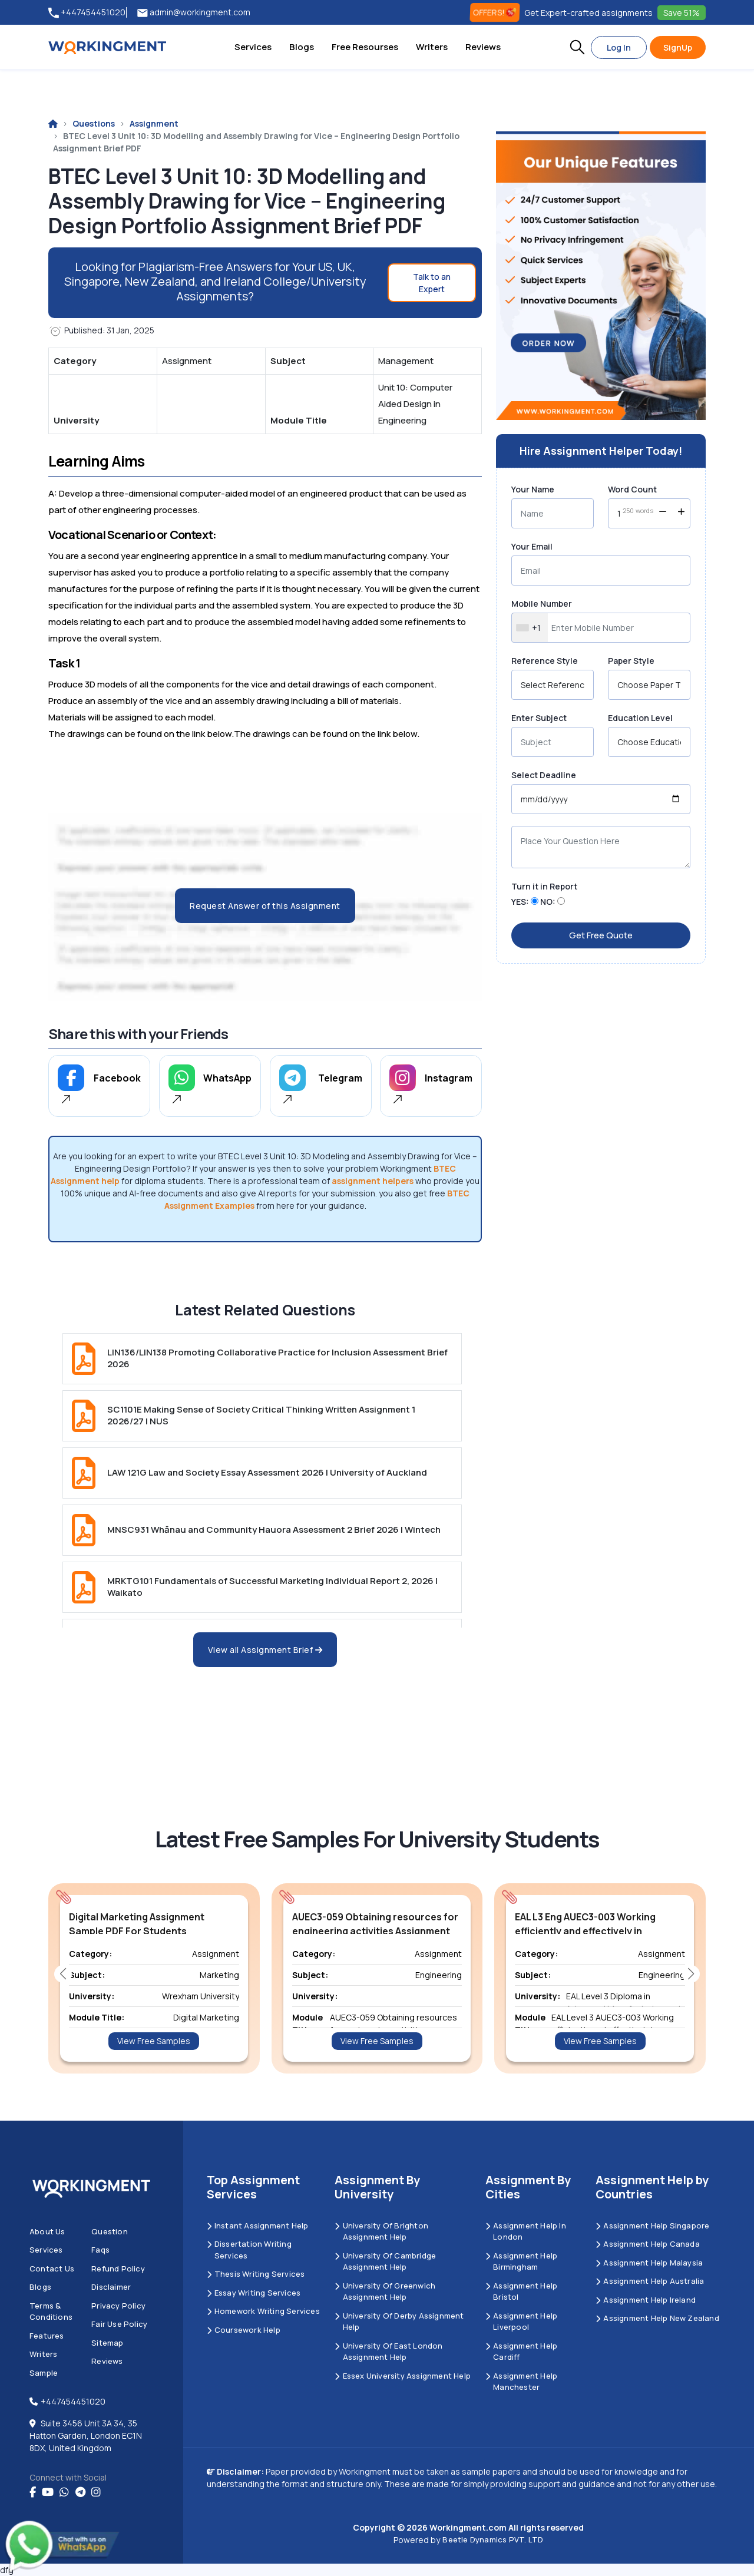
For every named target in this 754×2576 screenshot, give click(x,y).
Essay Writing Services (254, 2292)
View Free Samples (153, 2040)
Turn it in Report (544, 886)
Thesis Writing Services (256, 2274)
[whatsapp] (64, 2492)
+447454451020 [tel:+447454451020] (86, 12)
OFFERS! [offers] (495, 12)
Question (109, 2231)
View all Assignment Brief (265, 1649)
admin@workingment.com (193, 12)
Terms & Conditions (50, 2311)
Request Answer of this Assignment (265, 905)
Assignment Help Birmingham (521, 2261)
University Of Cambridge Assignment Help (385, 2261)
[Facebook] (32, 2492)
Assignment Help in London (525, 2231)
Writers (432, 47)
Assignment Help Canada (648, 2243)
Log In (619, 47)
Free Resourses (365, 47)
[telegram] (80, 2492)
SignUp (677, 47)
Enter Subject (539, 717)
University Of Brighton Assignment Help (381, 2231)
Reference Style (544, 660)
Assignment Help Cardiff (521, 2351)
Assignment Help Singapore (652, 2225)
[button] (577, 47)
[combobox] (530, 627)
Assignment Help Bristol (521, 2291)
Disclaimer (111, 2286)
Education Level (640, 717)
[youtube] (48, 2492)
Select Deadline (543, 775)
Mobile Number (541, 603)
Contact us (51, 2268)
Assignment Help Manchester (521, 2381)
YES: (520, 901)
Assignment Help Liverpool (521, 2321)
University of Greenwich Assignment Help (385, 2291)
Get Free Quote (601, 935)
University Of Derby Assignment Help (399, 2321)
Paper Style (631, 660)
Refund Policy (118, 2268)
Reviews (483, 47)
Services (253, 47)
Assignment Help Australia (650, 2281)
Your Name (532, 489)
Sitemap (107, 2342)
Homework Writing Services (263, 2311)
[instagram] (96, 2492)
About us (47, 2231)
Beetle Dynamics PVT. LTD (492, 2539)
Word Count (632, 489)
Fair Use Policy (119, 2324)
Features (46, 2335)
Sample (43, 2372)
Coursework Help (243, 2329)
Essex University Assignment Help (403, 2375)
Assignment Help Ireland (646, 2299)
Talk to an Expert (432, 283)
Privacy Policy (118, 2305)
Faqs (100, 2249)
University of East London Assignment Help (388, 2351)
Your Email (532, 546)
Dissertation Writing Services (249, 2249)
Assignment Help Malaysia (649, 2262)
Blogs (301, 47)
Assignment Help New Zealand (657, 2318)
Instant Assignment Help (258, 2225)
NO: (547, 901)
